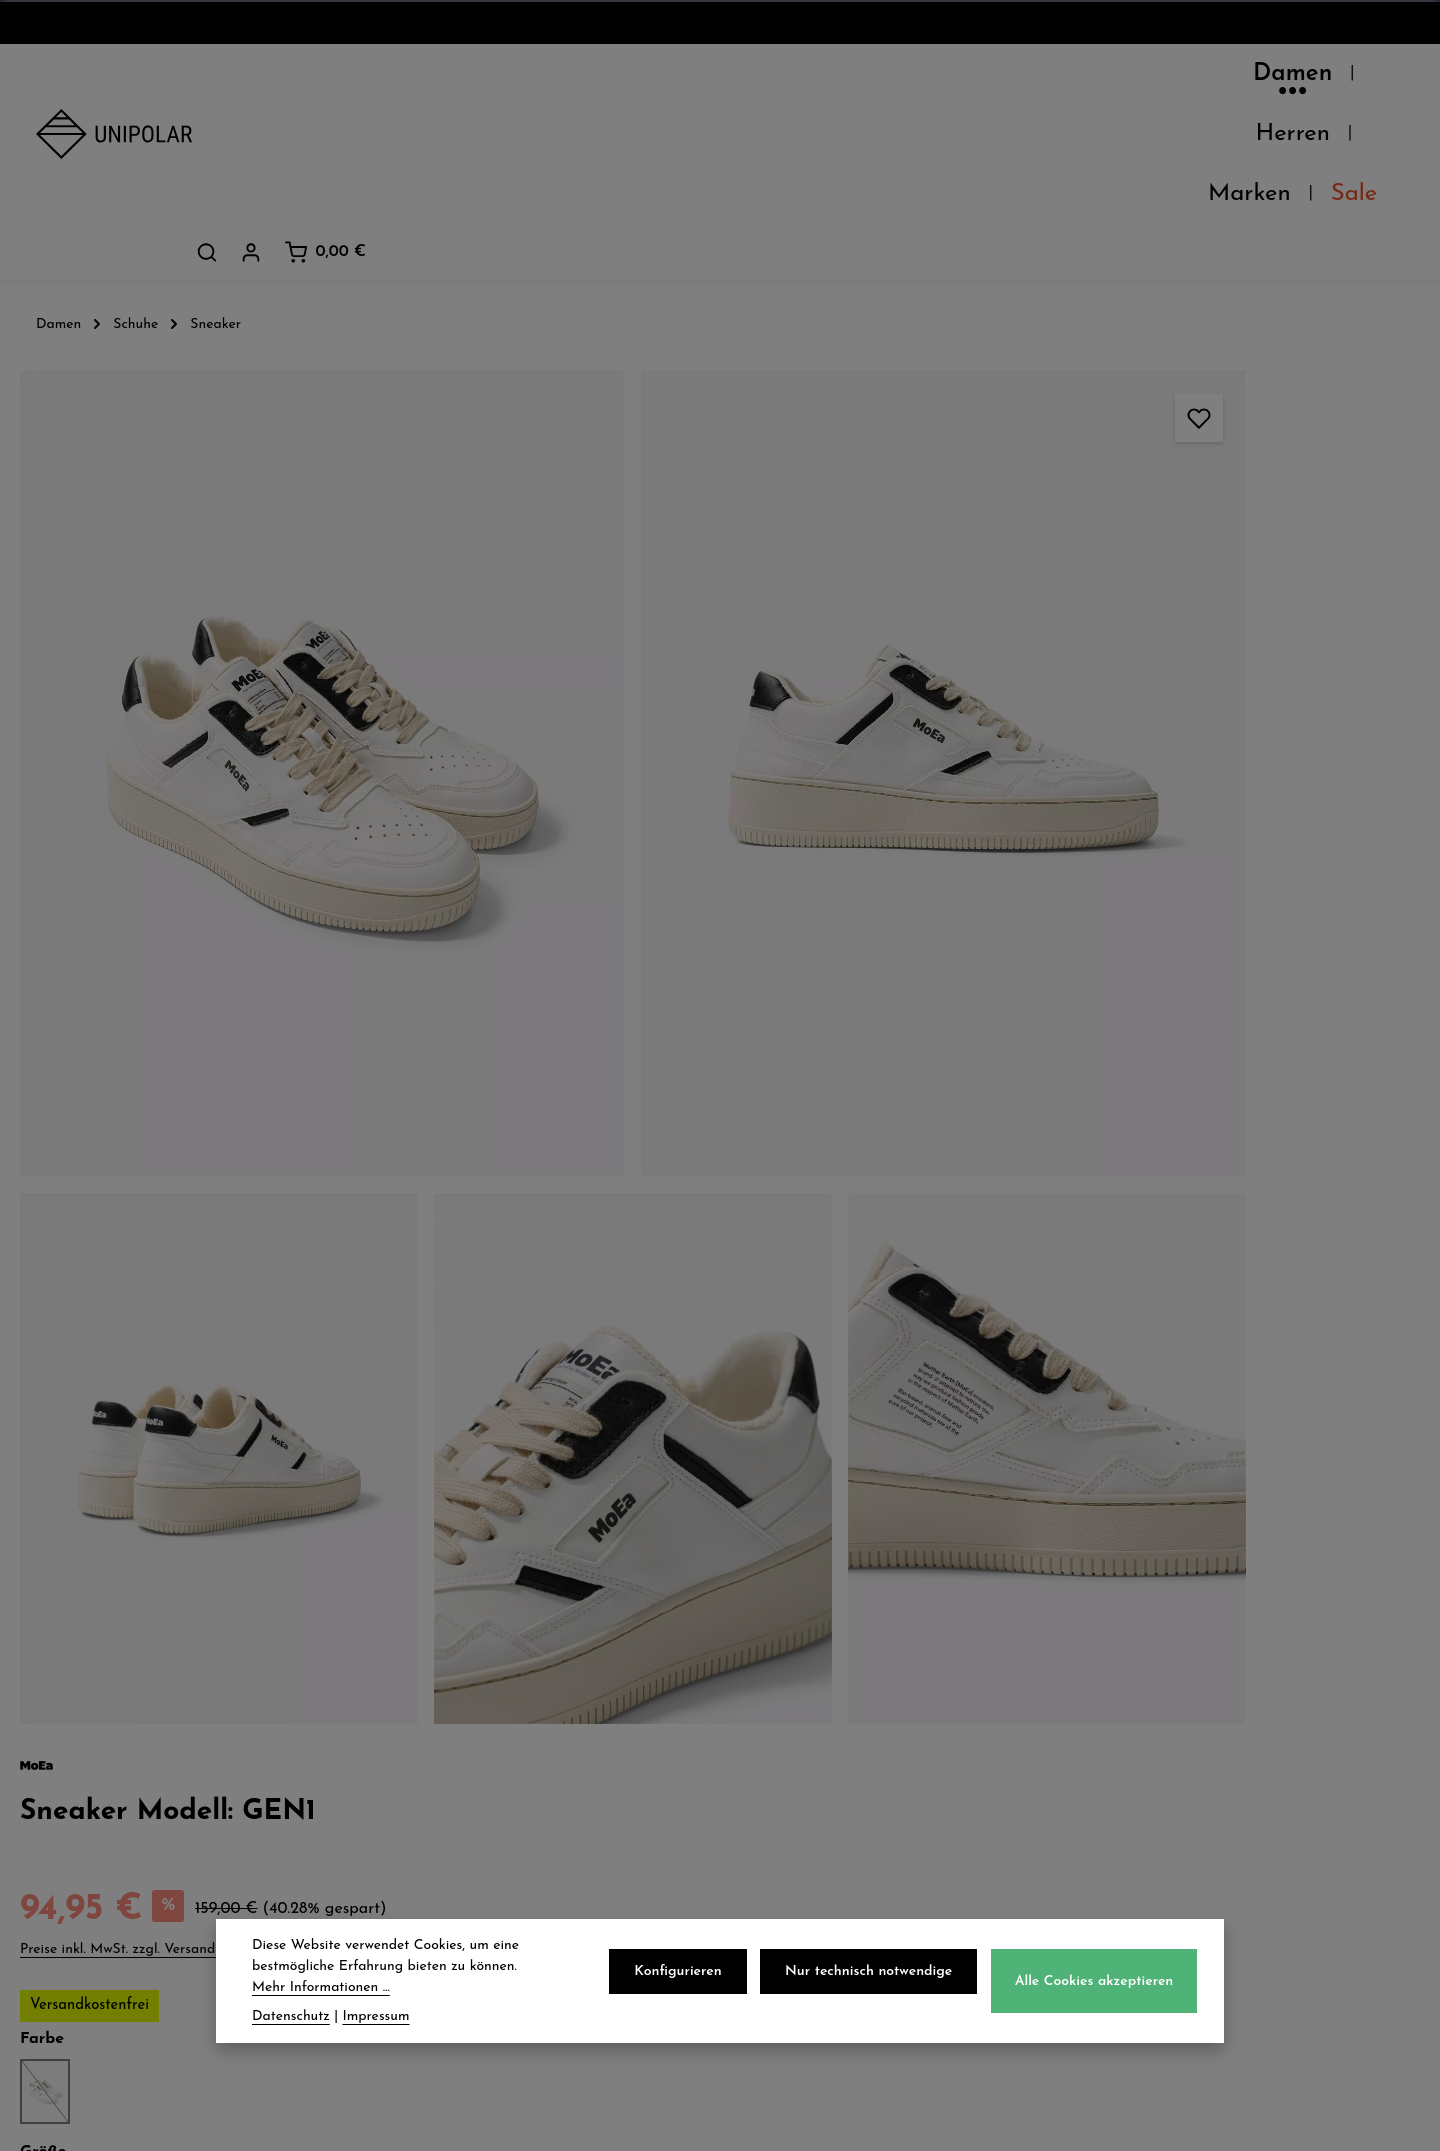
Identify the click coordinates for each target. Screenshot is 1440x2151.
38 (991, 645)
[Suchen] (1236, 79)
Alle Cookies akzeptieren (1096, 1983)
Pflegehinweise (1055, 992)
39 (1022, 645)
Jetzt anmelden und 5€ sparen (720, 1475)
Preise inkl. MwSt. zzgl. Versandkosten (1097, 402)
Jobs (55, 1733)
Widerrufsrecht (823, 1733)
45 (1209, 645)
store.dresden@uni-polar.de (1238, 1806)
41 (1086, 645)
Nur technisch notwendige (876, 1973)
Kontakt (71, 1777)
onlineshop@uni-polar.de (1226, 1684)
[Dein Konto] (1280, 79)
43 (1147, 645)
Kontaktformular (1190, 1898)
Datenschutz (811, 1645)
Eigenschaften (1053, 1039)
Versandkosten (962, 2120)
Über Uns (78, 1645)
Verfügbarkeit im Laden (1098, 945)
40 (1053, 645)
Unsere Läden (99, 1689)
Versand (432, 1645)
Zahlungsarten (462, 1689)
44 (1179, 645)
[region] (480, 710)
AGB (776, 1689)
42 (1116, 645)
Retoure (431, 1733)
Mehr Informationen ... (321, 1989)
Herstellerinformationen (1097, 1086)
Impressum (804, 1777)
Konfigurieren (691, 1973)
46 (1241, 645)
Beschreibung (1049, 736)
